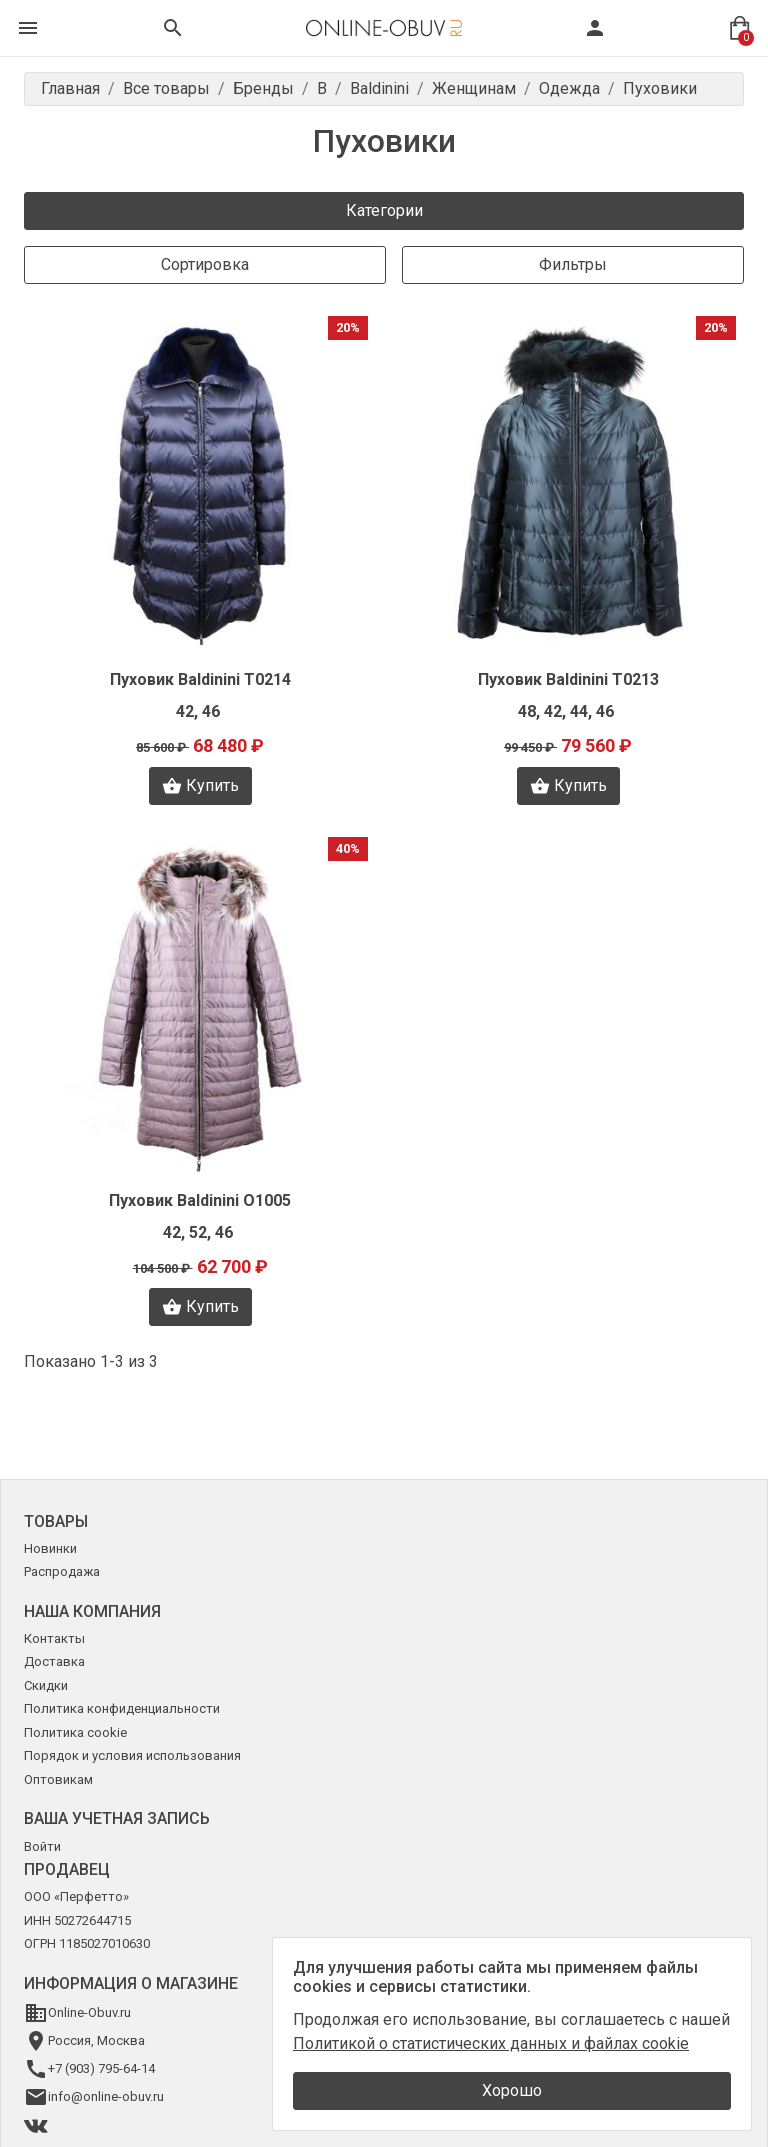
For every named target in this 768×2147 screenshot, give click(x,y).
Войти (42, 1846)
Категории (384, 210)
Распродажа (62, 1571)
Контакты (54, 1638)
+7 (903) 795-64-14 (101, 2068)
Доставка (54, 1661)
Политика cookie (75, 1732)
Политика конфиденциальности (122, 1708)
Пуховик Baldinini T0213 (568, 679)
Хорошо (512, 2090)
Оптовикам (58, 1779)
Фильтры (573, 264)
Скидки (46, 1685)
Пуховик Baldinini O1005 (200, 1200)
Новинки (50, 1548)
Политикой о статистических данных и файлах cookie (491, 2043)
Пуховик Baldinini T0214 (200, 679)
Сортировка (205, 264)
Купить (200, 786)
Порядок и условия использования (132, 1755)
